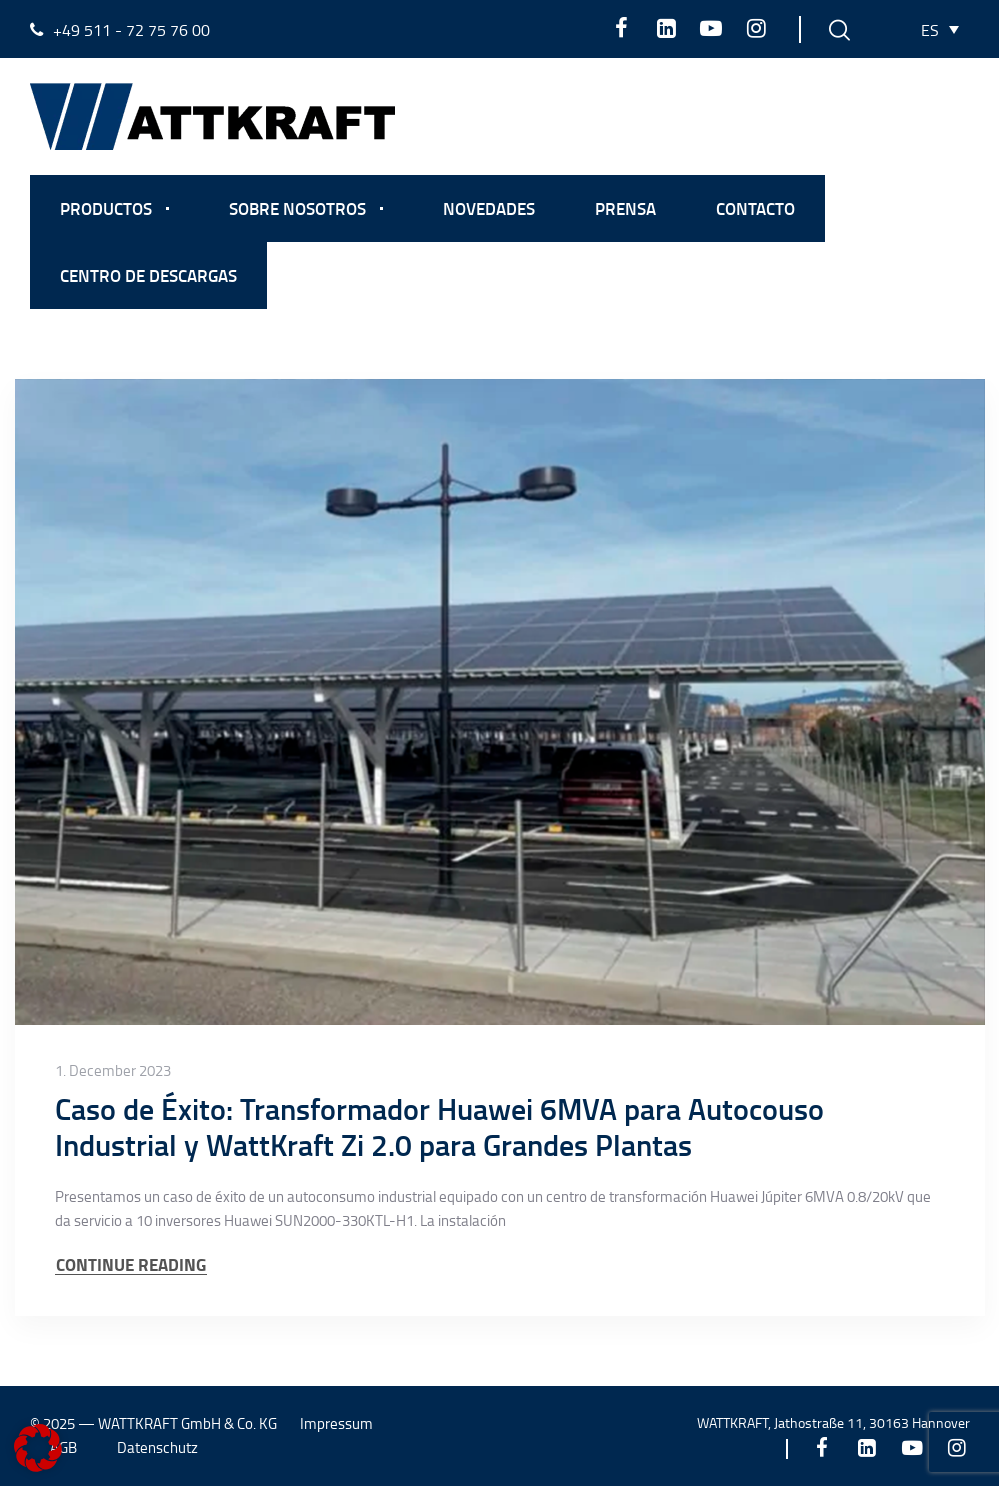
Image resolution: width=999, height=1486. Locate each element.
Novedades (489, 208)
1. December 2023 (113, 1071)
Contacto (755, 208)
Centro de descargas (148, 275)
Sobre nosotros (297, 208)
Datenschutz (157, 1447)
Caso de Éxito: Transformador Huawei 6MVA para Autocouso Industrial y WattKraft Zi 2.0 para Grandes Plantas (439, 1126)
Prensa (625, 208)
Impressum (336, 1423)
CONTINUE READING (131, 1264)
